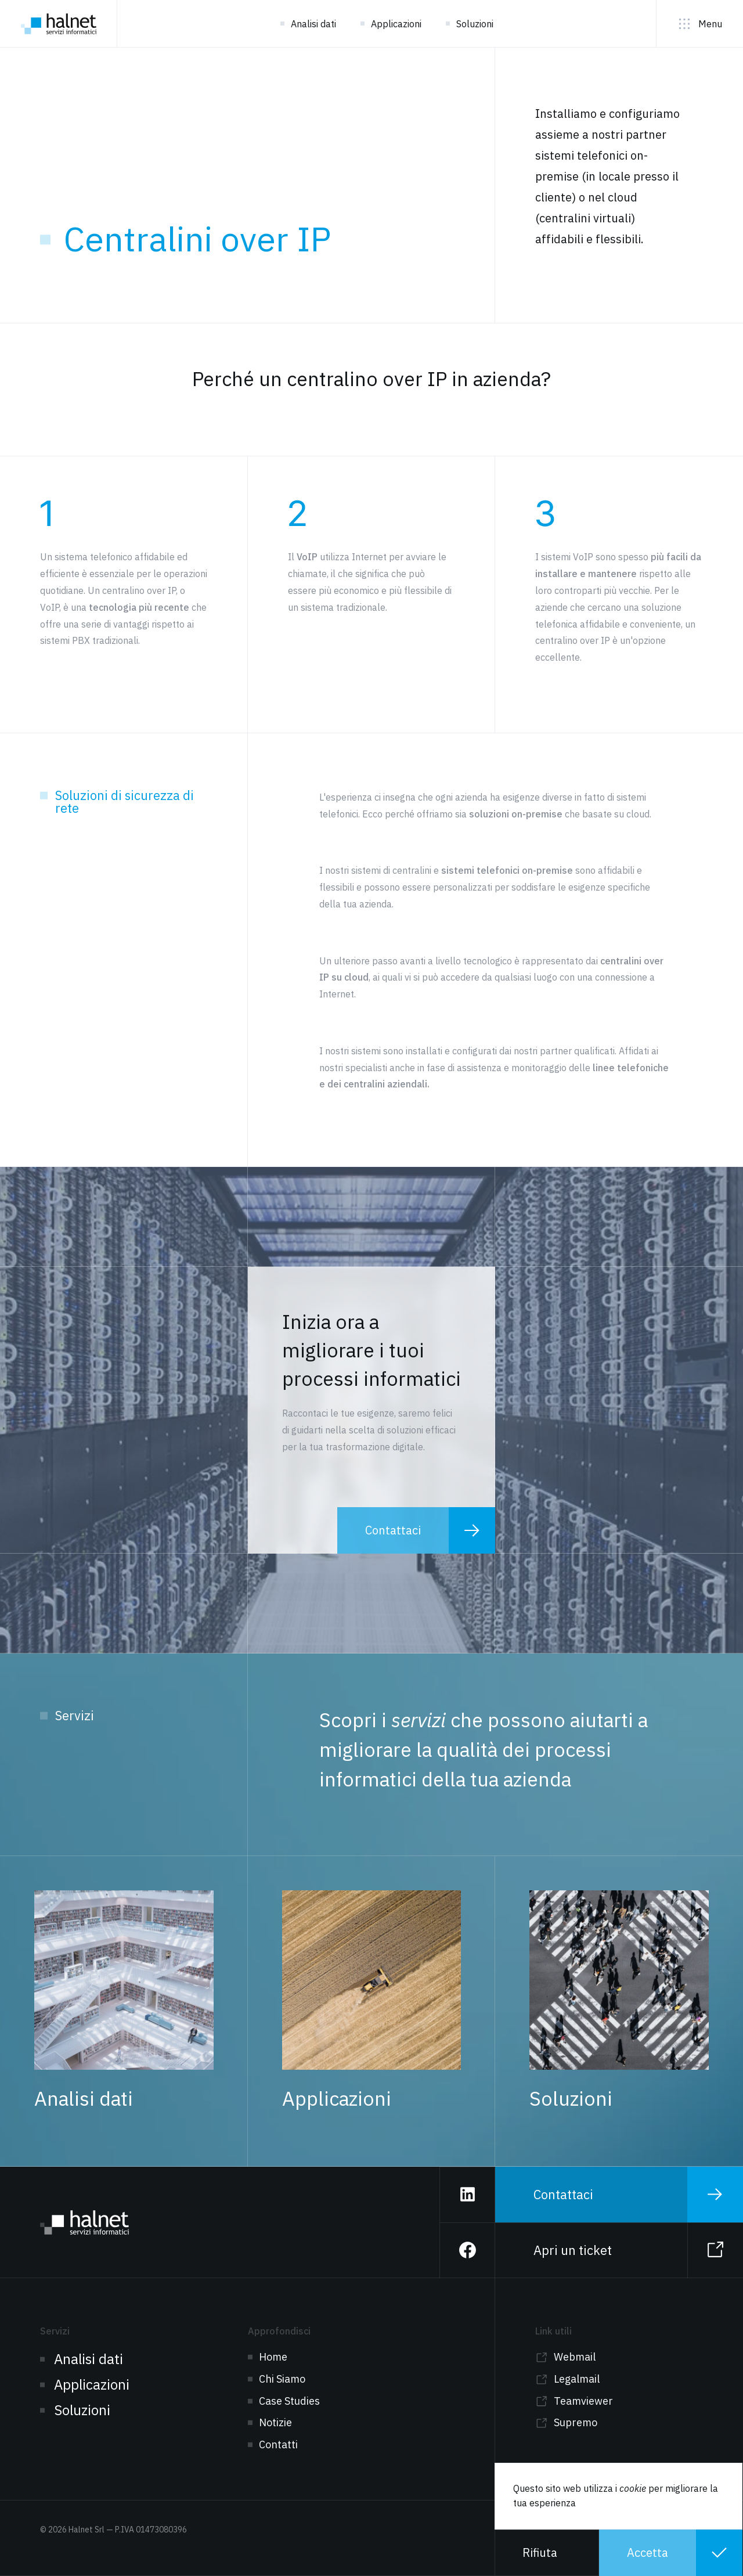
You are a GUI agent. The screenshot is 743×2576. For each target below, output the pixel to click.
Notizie (275, 2422)
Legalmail (577, 2379)
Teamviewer (583, 2401)
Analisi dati (313, 24)
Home (273, 2357)
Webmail (575, 2357)
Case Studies (289, 2401)
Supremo (575, 2422)
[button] (547, 2553)
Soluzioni (474, 24)
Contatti (278, 2444)
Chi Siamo (282, 2379)
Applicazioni (396, 24)
